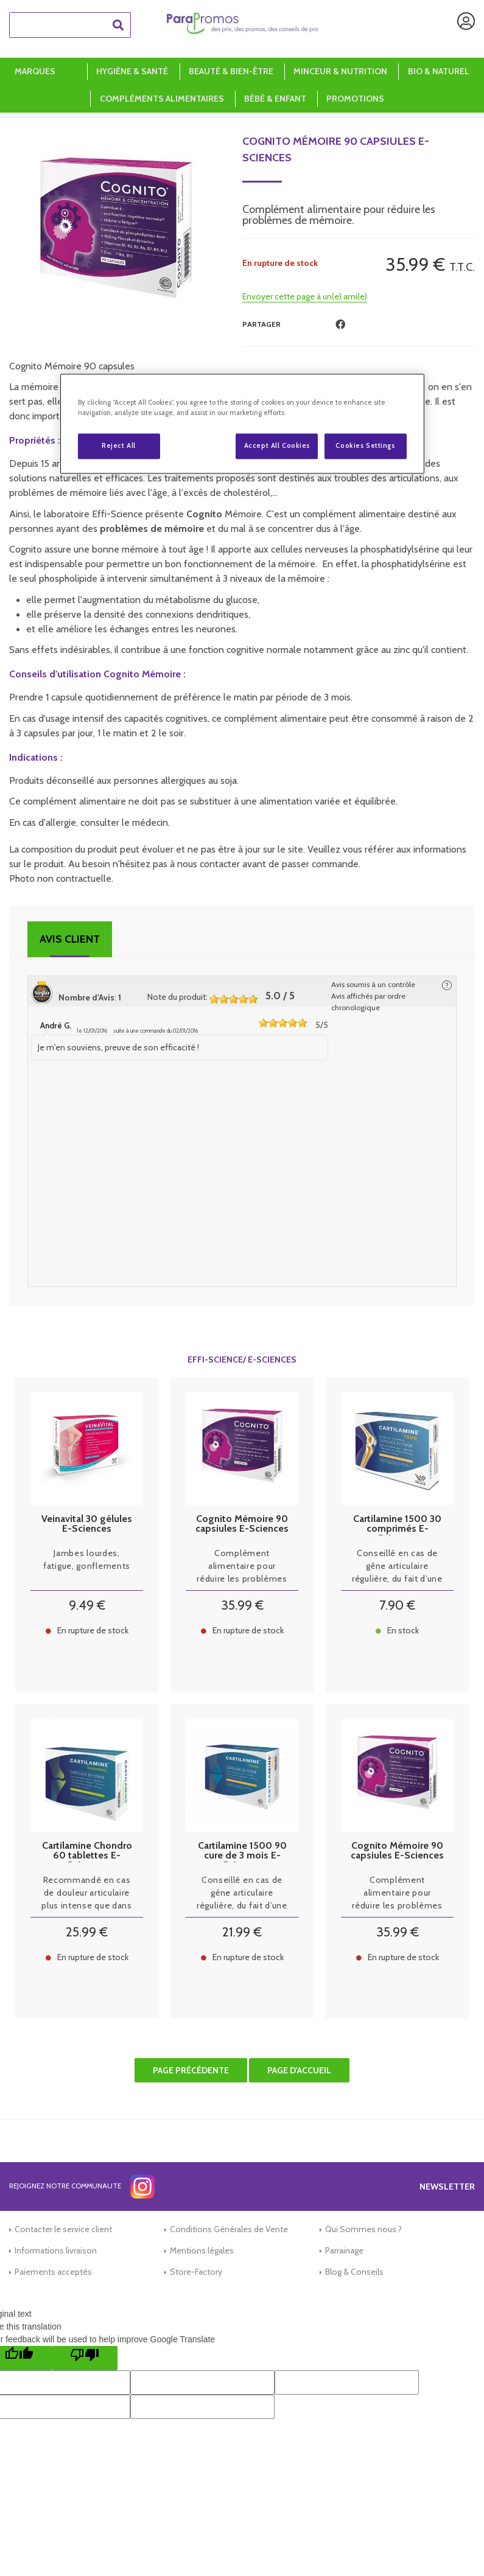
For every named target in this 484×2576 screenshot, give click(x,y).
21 (242, 1932)
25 (87, 1932)
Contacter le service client (63, 2229)
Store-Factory (196, 2271)
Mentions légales (202, 2250)
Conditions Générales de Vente (229, 2229)
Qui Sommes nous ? (363, 2229)
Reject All (119, 445)
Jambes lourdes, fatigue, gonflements (86, 1559)
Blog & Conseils (354, 2271)
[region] (242, 423)
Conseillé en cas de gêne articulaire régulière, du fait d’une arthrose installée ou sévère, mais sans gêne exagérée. (397, 1566)
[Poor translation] (84, 2358)
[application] (453, 2545)
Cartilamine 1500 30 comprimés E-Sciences (397, 1524)
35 (242, 1605)
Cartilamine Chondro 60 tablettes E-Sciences (87, 1850)
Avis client (70, 939)
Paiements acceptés (53, 2271)
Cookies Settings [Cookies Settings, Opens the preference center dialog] (365, 445)
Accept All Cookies (276, 445)
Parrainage (344, 2250)
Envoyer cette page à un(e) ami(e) (304, 296)
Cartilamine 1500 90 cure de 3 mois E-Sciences (242, 1850)
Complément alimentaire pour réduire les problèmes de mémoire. (242, 1566)
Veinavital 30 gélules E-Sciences (86, 1524)
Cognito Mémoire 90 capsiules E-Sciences (335, 149)
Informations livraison (56, 2250)
